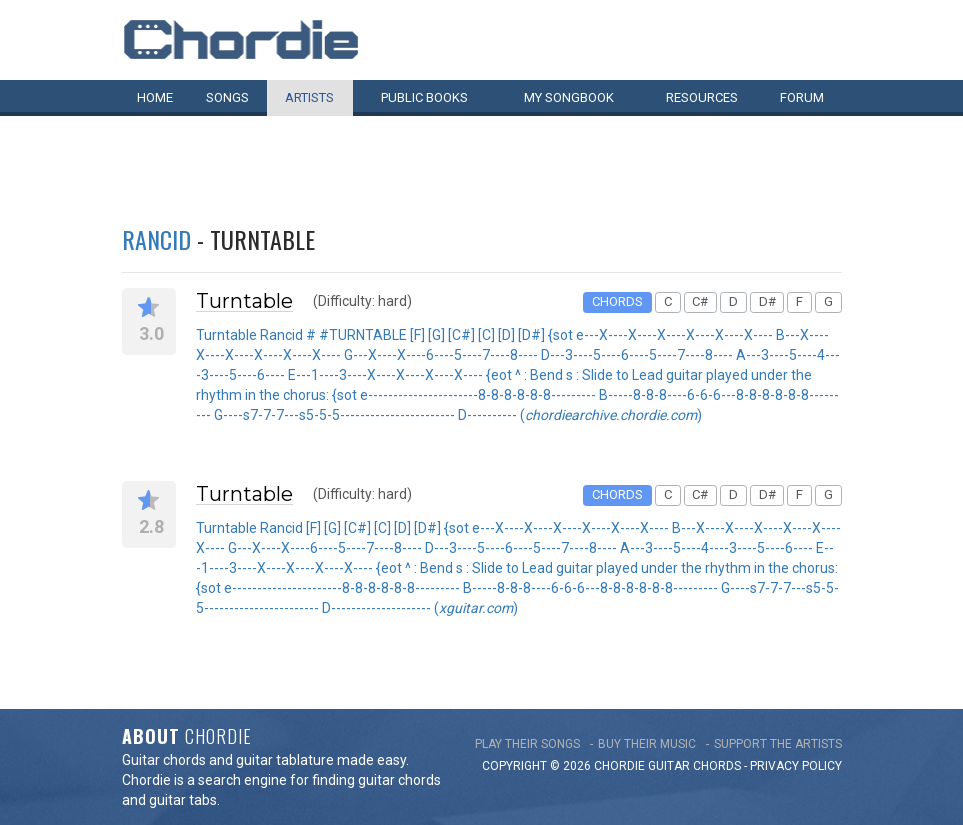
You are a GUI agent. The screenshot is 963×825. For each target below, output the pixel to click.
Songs (227, 97)
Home (155, 97)
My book (569, 97)
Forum (802, 97)
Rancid (156, 239)
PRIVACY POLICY (796, 766)
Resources (702, 97)
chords (717, 766)
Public (424, 97)
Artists (309, 97)
